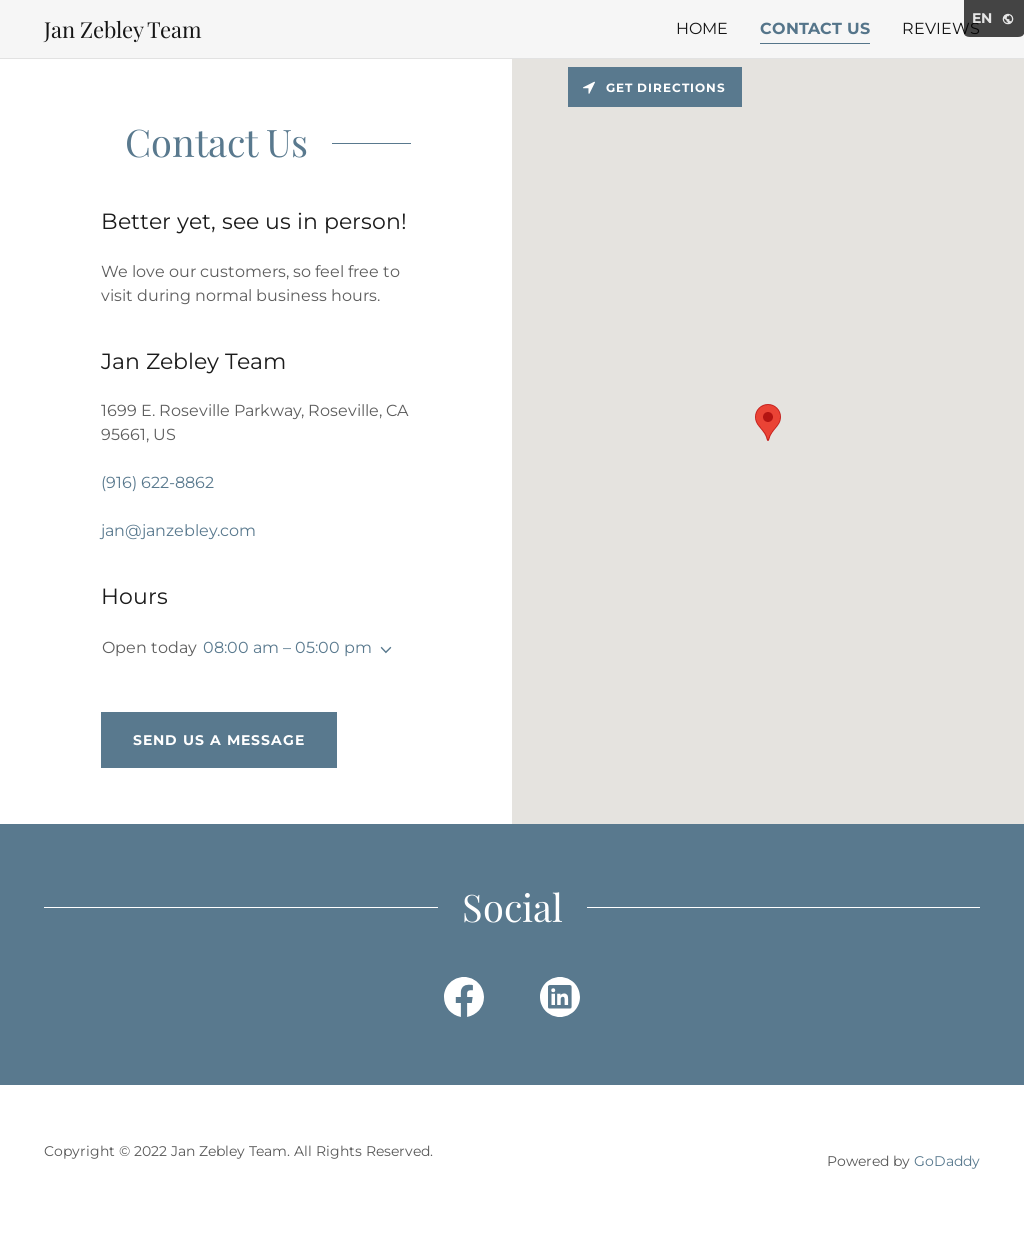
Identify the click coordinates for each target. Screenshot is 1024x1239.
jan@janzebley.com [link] (178, 530)
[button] (382, 650)
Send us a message (219, 740)
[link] (123, 32)
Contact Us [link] (815, 28)
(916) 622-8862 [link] (157, 482)
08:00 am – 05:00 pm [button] (287, 647)
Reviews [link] (941, 28)
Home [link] (702, 28)
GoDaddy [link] (947, 1161)
